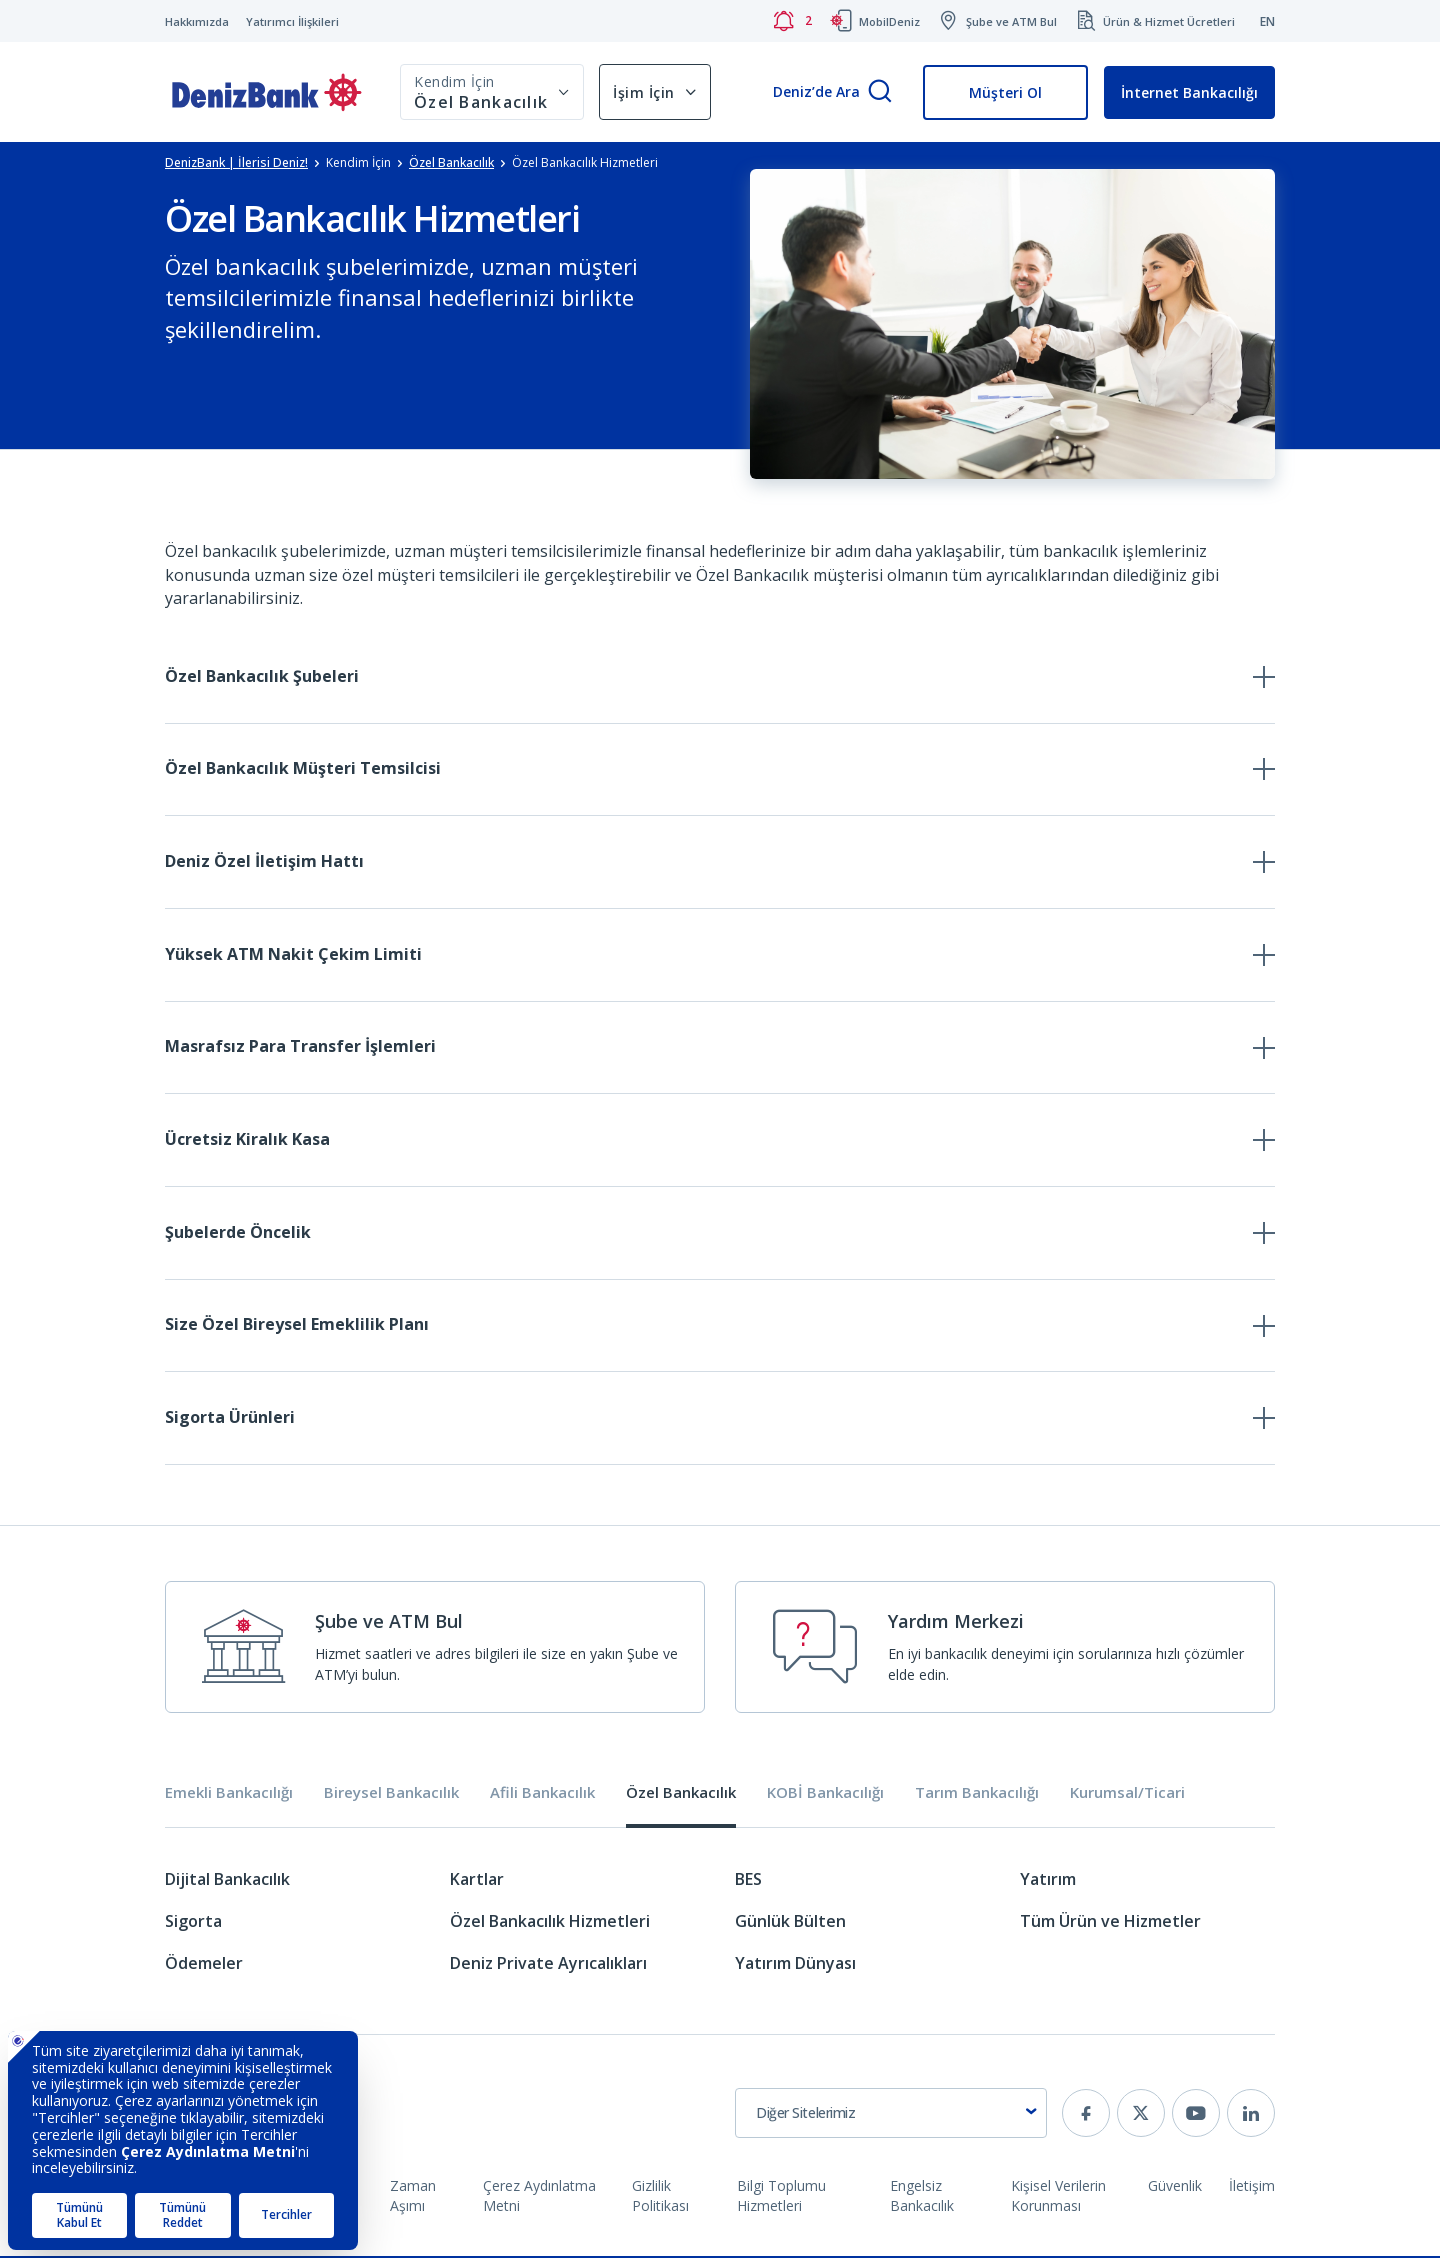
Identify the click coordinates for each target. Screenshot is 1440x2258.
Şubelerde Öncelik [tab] (238, 1234)
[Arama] (880, 92)
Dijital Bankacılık (227, 1881)
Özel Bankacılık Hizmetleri (550, 1923)
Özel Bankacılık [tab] (681, 1795)
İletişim (1252, 2187)
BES (748, 1881)
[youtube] (1196, 2115)
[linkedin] (1251, 2115)
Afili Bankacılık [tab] (542, 1795)
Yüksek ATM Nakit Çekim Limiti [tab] (293, 955)
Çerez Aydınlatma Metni (539, 2197)
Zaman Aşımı (413, 2197)
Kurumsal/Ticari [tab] (1127, 1795)
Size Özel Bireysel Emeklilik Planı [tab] (297, 1327)
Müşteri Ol (1005, 92)
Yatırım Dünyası (795, 1965)
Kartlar (477, 1881)
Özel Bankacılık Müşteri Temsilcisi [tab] (303, 769)
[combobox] (891, 2115)
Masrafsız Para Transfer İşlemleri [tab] (300, 1048)
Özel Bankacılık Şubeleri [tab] (262, 676)
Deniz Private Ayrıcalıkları (548, 1965)
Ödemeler (204, 1965)
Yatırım (1048, 1881)
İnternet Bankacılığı (1189, 92)
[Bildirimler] (792, 21)
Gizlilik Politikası (660, 2197)
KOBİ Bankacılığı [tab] (825, 1795)
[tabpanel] (720, 1932)
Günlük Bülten (790, 1923)
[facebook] (1086, 2115)
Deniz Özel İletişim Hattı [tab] (264, 862)
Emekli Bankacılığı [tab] (229, 1795)
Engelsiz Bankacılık (922, 2197)
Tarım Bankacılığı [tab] (977, 1795)
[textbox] (891, 2115)
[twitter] (1141, 2115)
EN (1267, 21)
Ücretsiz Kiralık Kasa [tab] (247, 1141)
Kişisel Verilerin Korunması (1058, 2197)
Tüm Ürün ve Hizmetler (1110, 1923)
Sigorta (193, 1923)
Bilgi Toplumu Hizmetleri (781, 2197)
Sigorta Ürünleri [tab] (230, 1420)
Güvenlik (1175, 2187)
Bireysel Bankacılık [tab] (391, 1795)
